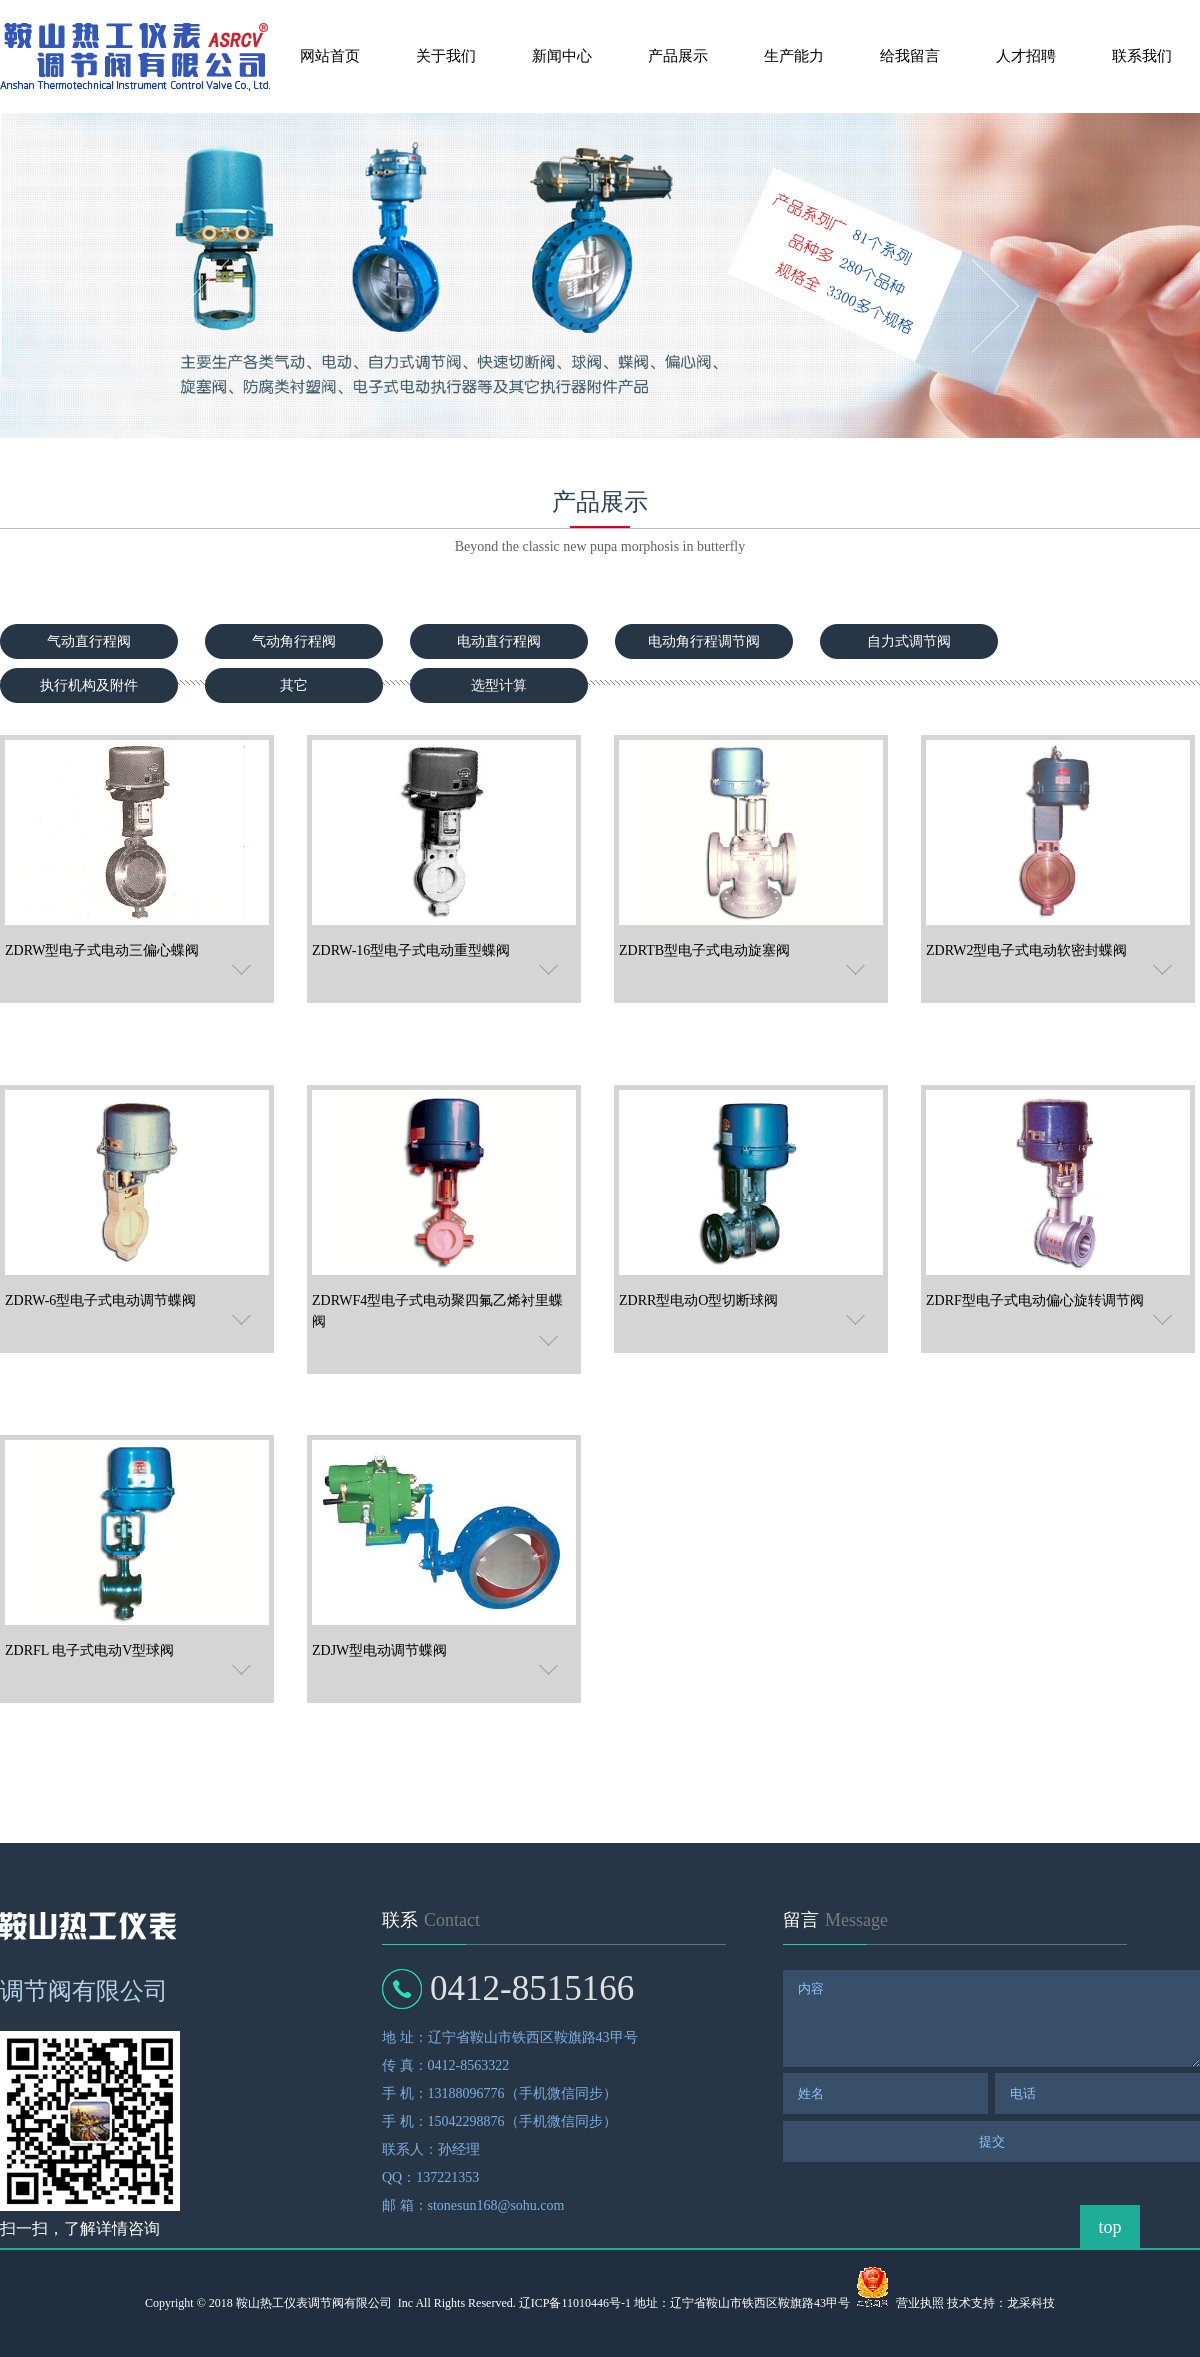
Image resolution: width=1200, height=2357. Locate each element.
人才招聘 (1026, 56)
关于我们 (446, 56)
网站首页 (330, 56)
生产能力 (794, 56)
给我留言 (910, 56)
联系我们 (1142, 56)
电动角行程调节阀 (704, 641)
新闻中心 (562, 56)
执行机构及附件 (89, 685)
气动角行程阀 (294, 641)
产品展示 (678, 56)
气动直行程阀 (89, 641)
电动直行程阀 (499, 641)
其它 (294, 685)
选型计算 (499, 685)
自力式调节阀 (909, 641)
